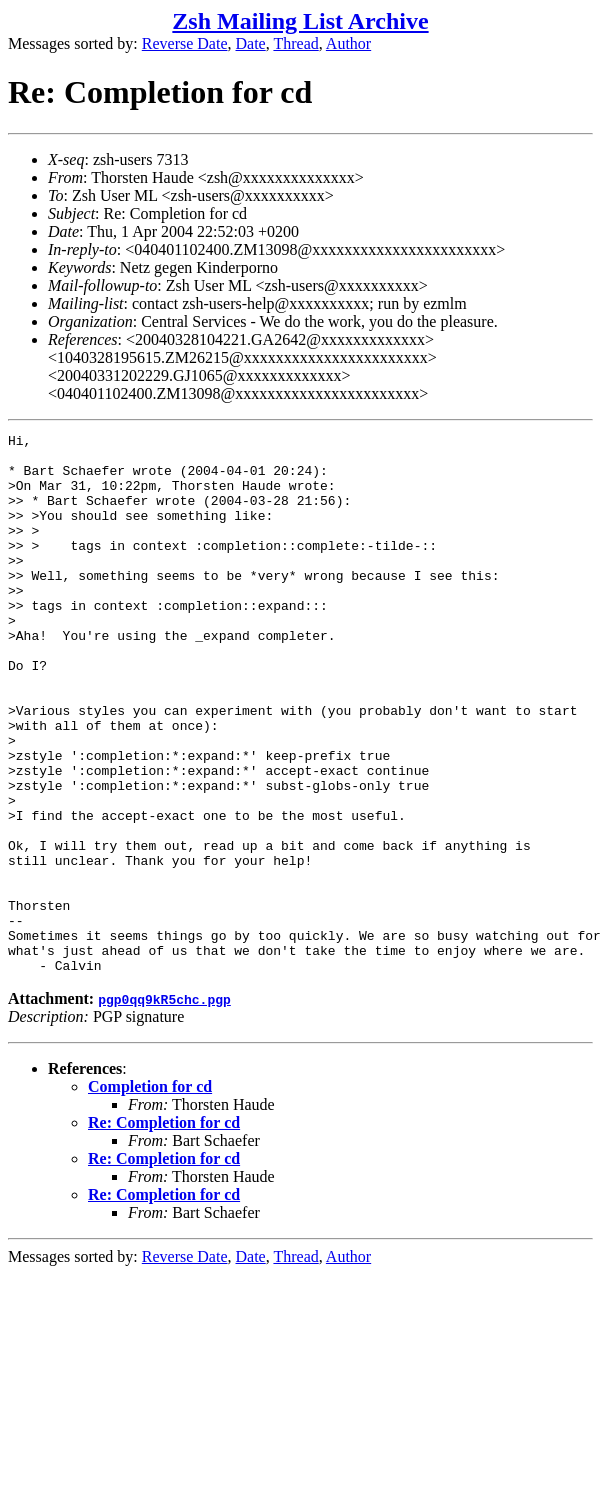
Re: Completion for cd (164, 1230)
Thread (295, 43)
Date (251, 43)
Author (348, 43)
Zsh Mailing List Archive (300, 21)
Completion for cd (150, 1194)
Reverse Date (185, 43)
